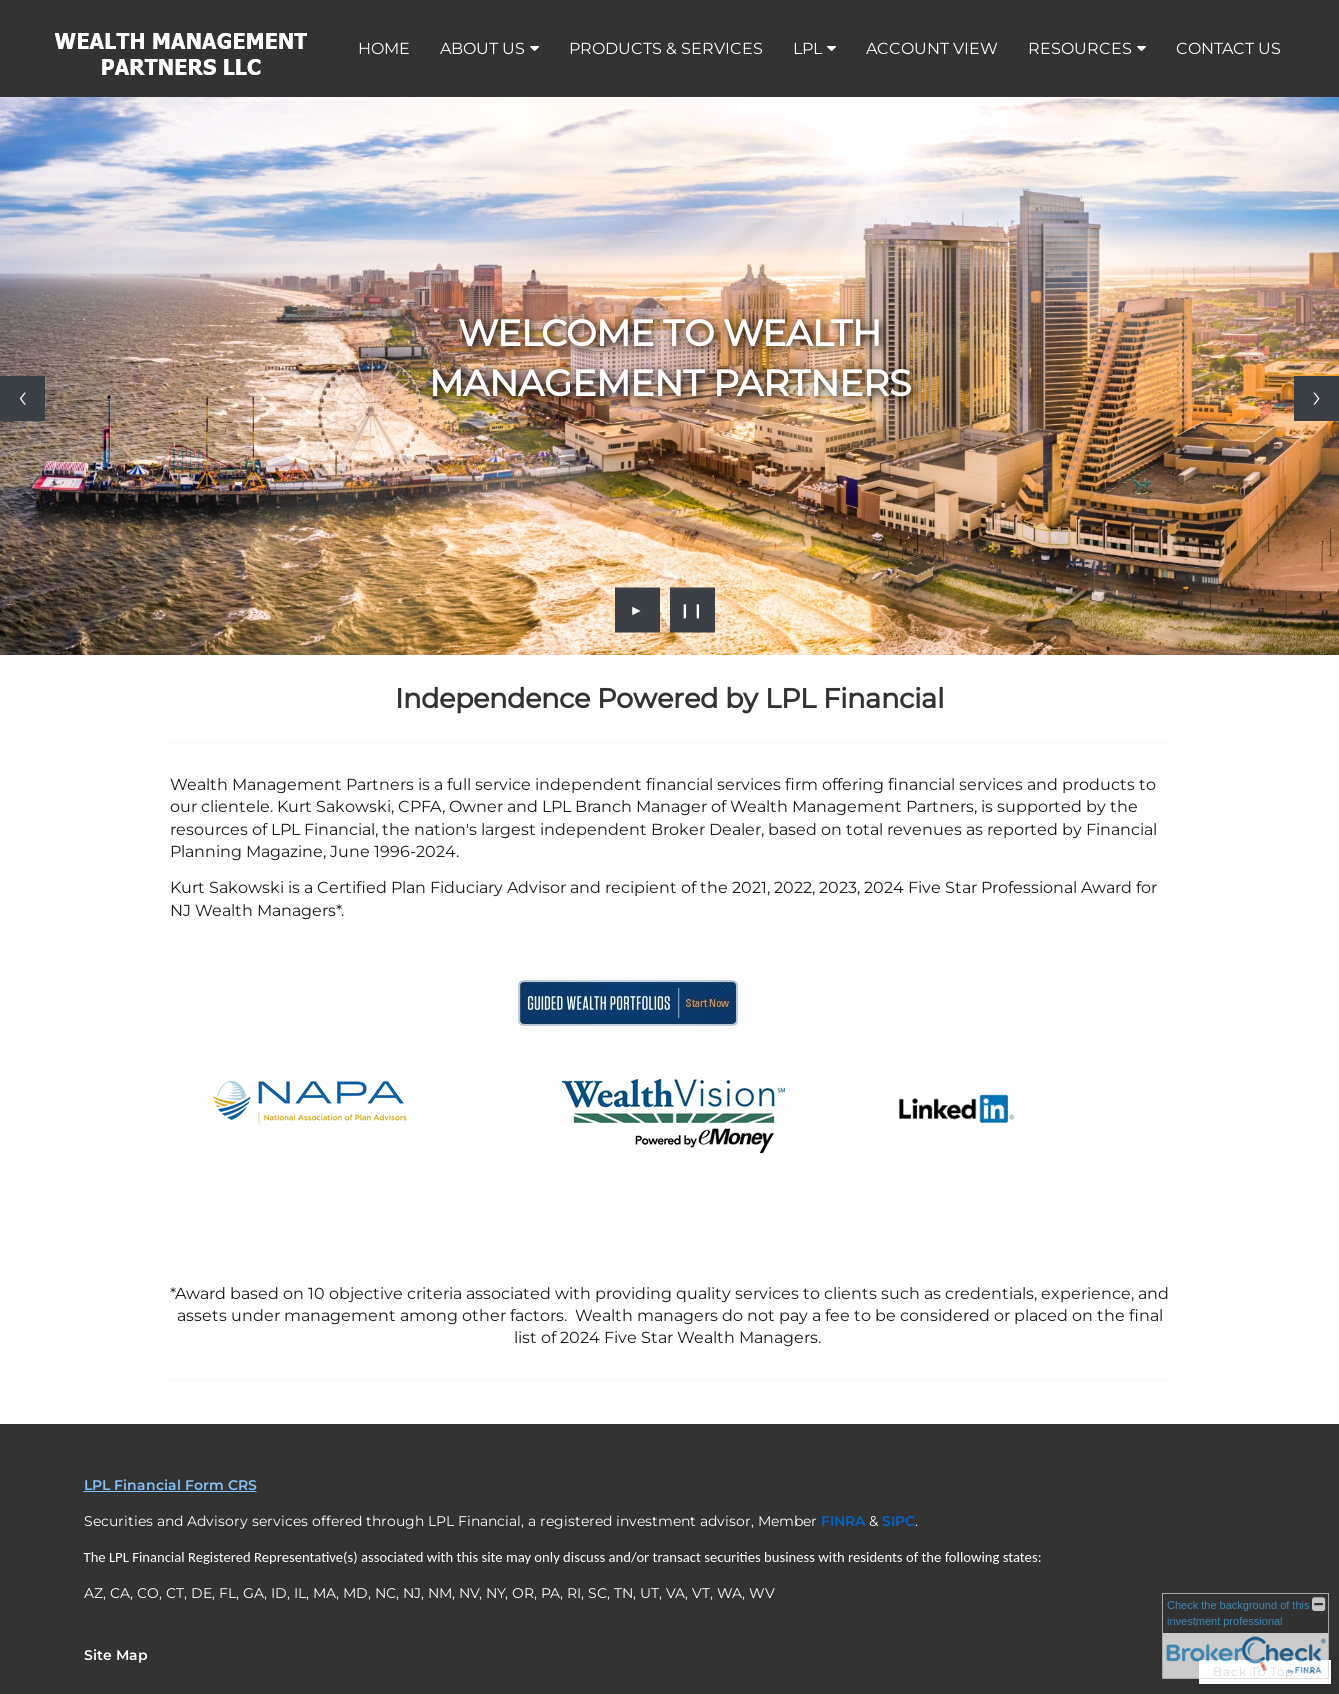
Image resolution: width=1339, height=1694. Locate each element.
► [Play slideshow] (637, 610)
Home (384, 48)
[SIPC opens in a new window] (898, 1521)
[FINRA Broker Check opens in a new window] (1245, 1636)
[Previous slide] (22, 398)
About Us (482, 48)
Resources (1080, 48)
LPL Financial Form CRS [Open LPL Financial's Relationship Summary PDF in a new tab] (170, 1485)
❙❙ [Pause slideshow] (692, 610)
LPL (807, 48)
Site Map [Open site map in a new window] (116, 1655)
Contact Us (1228, 48)
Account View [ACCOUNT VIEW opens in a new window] (932, 48)
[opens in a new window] (628, 1028)
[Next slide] (1316, 398)
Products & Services (666, 48)
